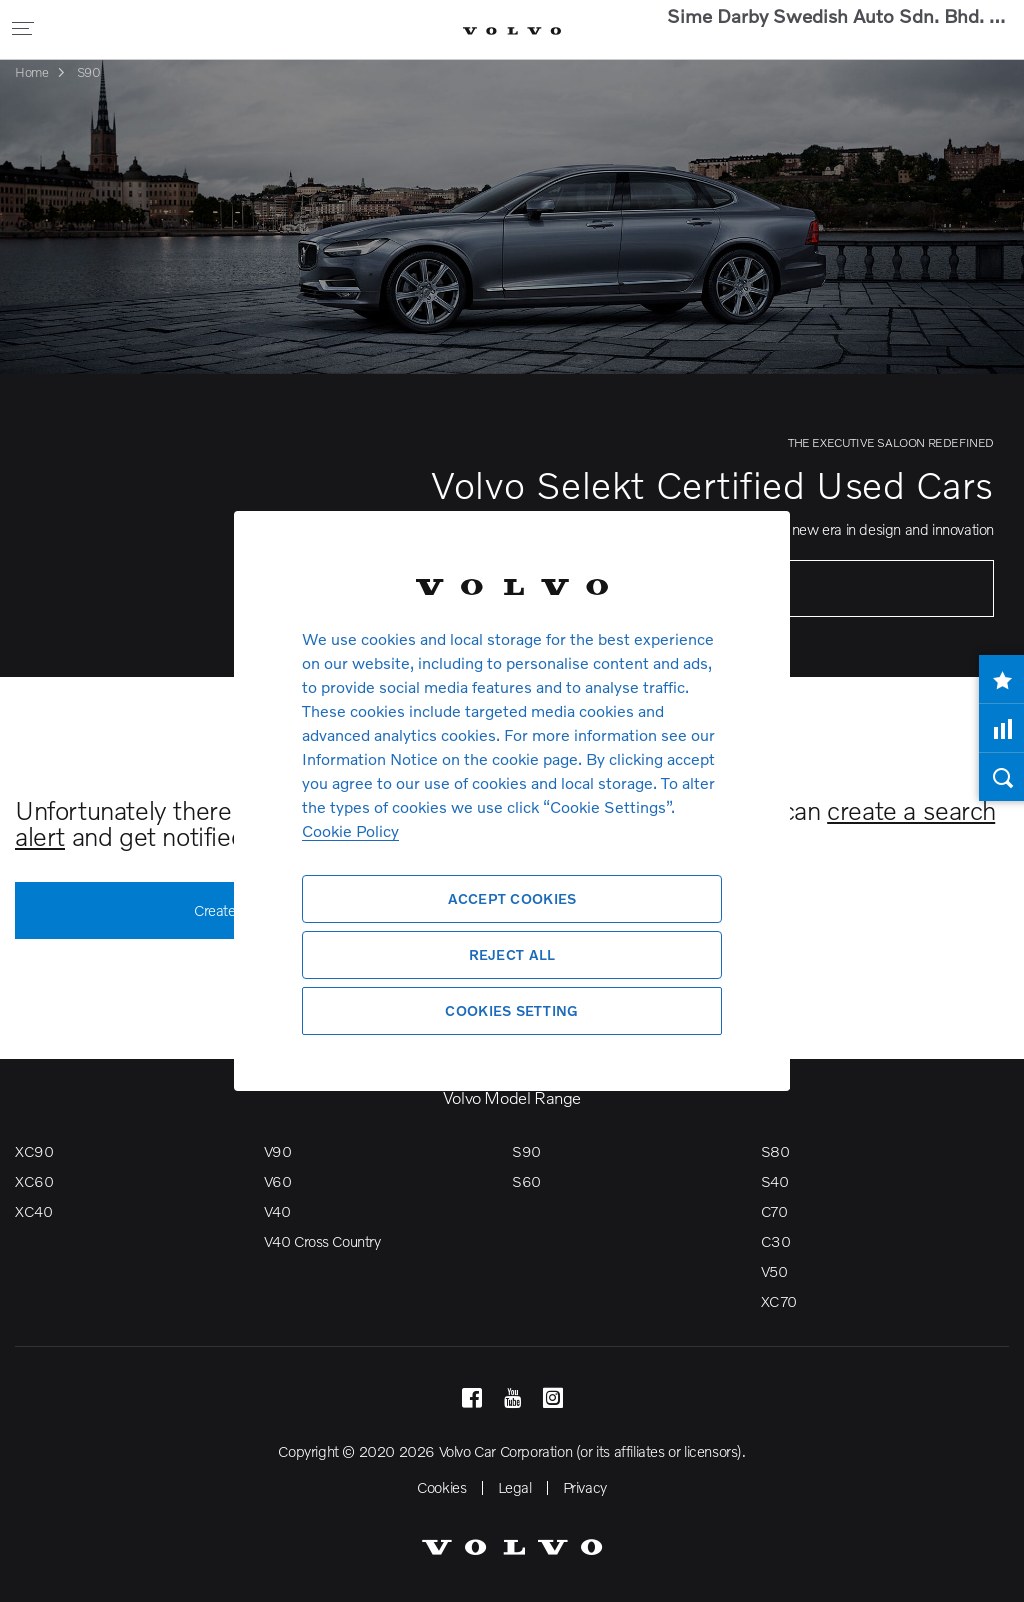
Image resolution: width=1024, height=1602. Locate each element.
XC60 (34, 1181)
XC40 (33, 1211)
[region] (512, 801)
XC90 (34, 1151)
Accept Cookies (512, 898)
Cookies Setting (511, 1010)
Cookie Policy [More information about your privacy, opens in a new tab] (350, 830)
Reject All (512, 954)
